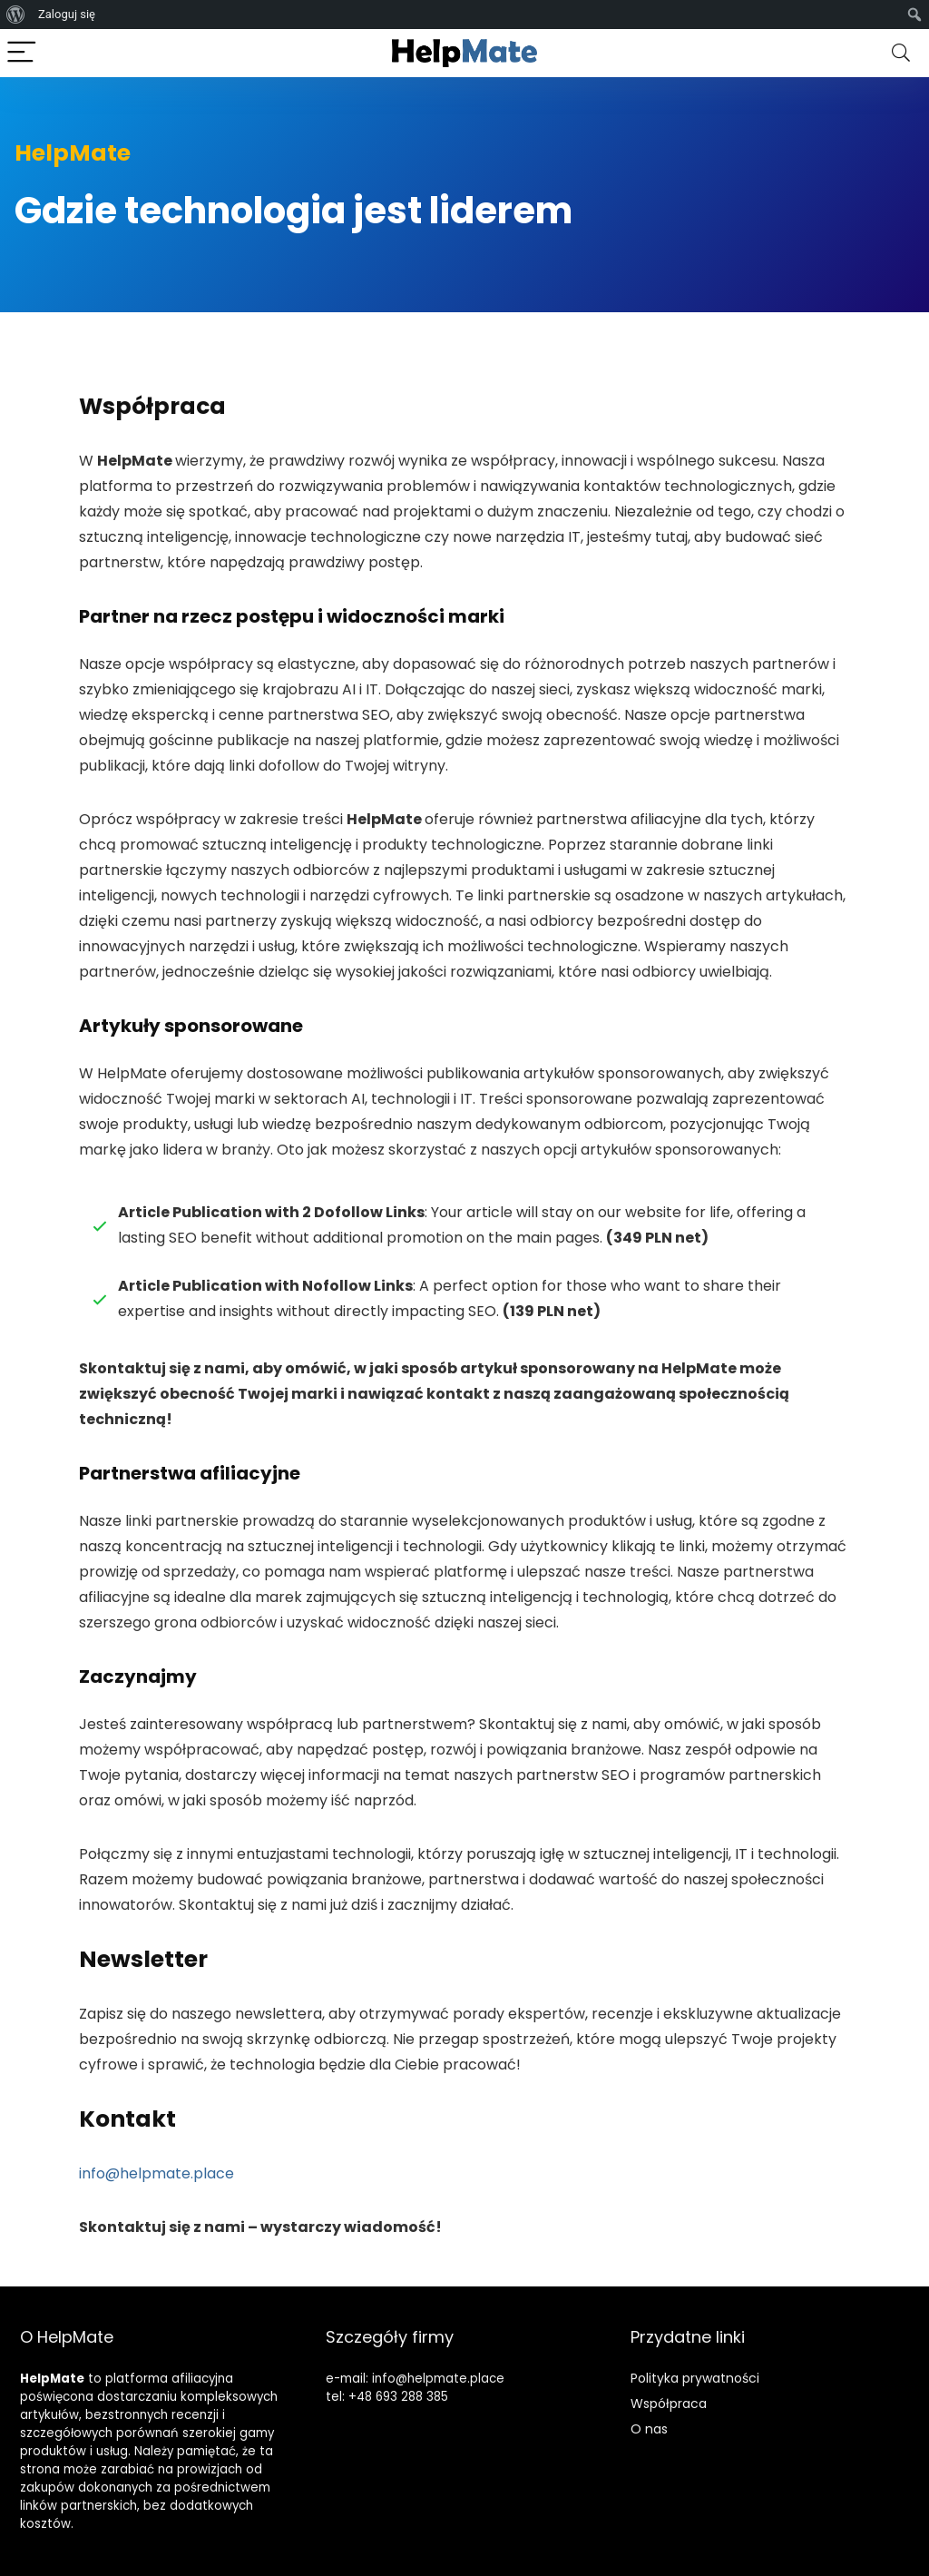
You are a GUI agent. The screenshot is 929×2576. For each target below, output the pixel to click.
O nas (649, 2429)
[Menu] (22, 53)
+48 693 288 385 (398, 2396)
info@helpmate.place (156, 2173)
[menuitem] (16, 14)
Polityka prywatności (695, 2378)
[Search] (901, 53)
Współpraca (669, 2403)
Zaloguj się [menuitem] (66, 14)
